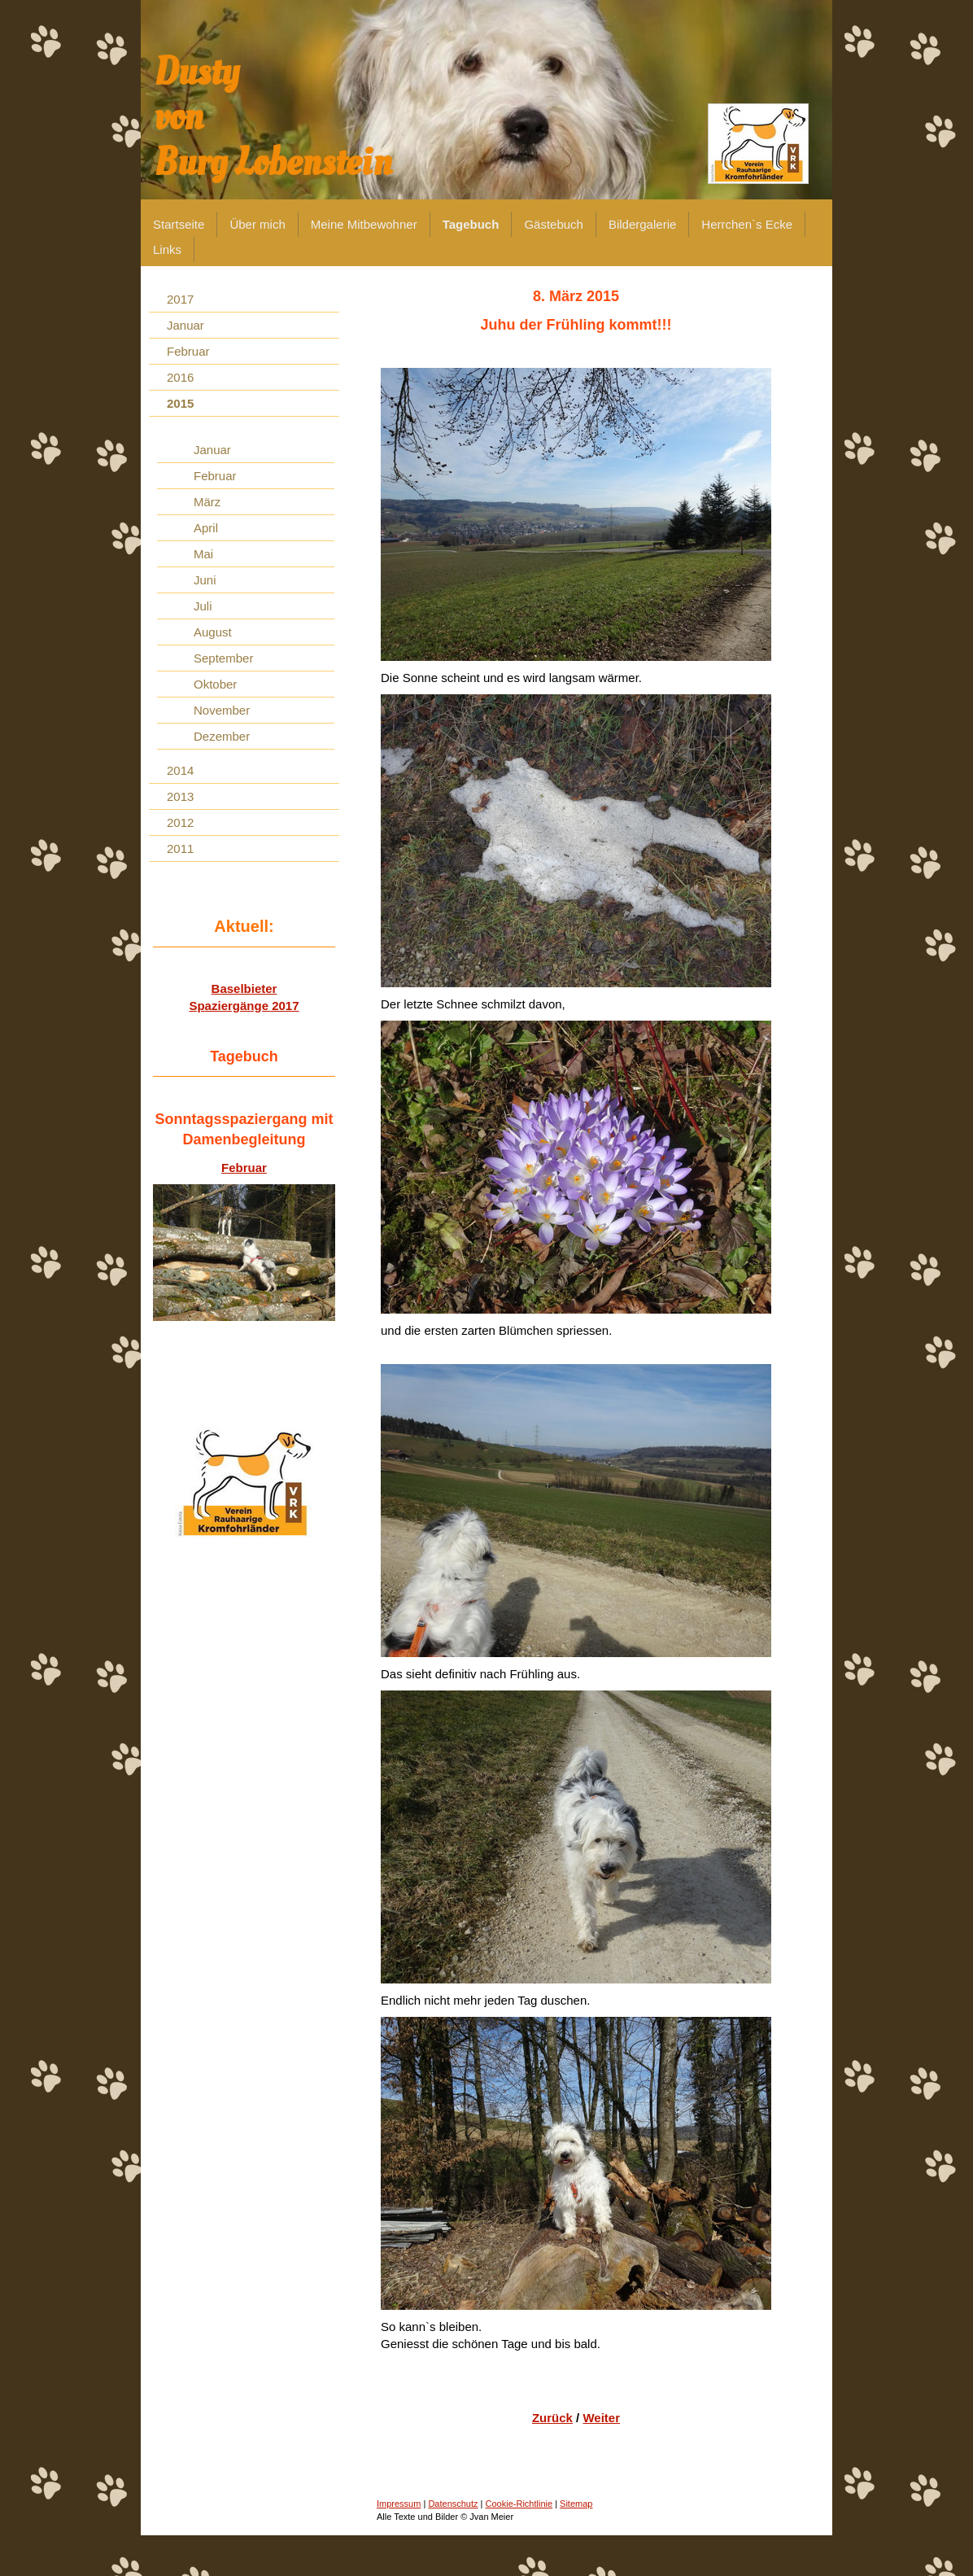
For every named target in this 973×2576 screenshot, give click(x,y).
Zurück (552, 2418)
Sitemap (576, 2503)
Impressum (399, 2503)
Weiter (601, 2418)
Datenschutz (453, 2503)
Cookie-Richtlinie (519, 2503)
